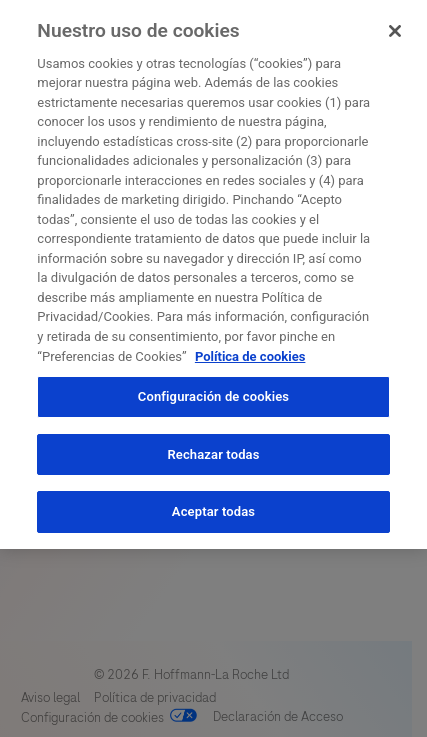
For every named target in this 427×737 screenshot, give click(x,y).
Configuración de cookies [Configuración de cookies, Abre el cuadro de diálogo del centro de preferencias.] (213, 393)
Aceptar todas (213, 508)
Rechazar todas (213, 450)
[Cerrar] (395, 28)
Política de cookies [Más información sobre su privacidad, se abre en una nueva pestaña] (250, 352)
